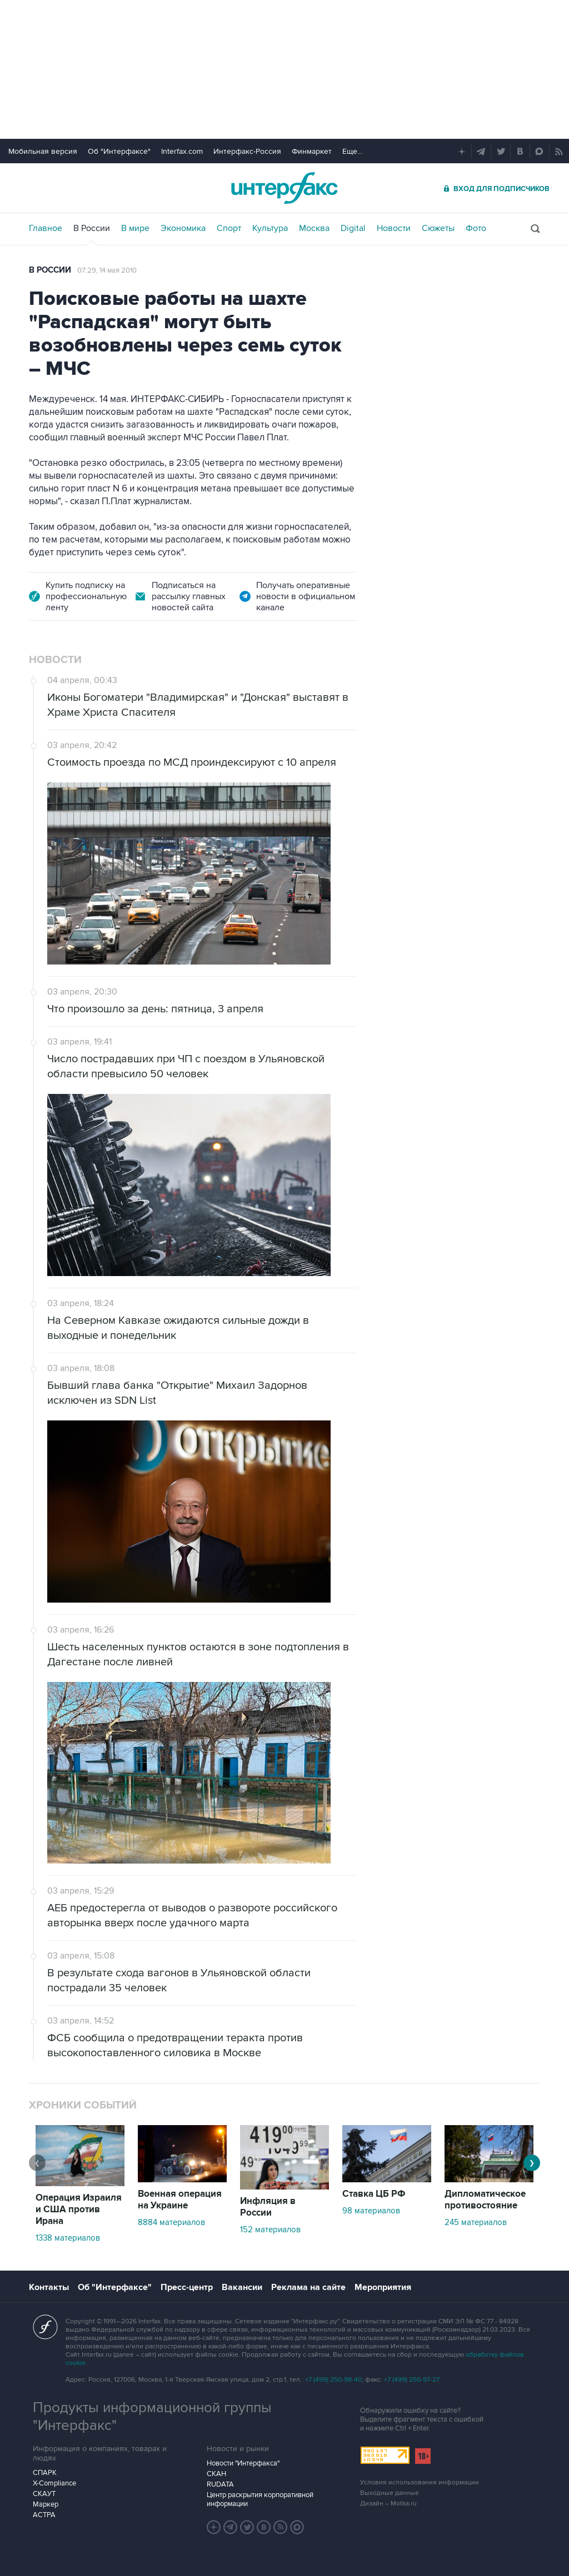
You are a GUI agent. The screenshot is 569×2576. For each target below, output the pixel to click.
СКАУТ (44, 2493)
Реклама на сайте (308, 2287)
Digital (353, 228)
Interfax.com (182, 151)
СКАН (216, 2473)
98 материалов (371, 2211)
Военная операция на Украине (180, 2199)
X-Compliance (54, 2483)
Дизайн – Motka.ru (388, 2503)
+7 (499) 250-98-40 (333, 2380)
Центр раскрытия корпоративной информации (260, 2499)
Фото (476, 228)
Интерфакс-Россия (247, 151)
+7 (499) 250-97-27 (412, 2380)
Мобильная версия (42, 151)
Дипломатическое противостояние (485, 2199)
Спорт (229, 228)
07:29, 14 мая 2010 (107, 270)
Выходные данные (389, 2493)
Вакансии (242, 2287)
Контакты (49, 2287)
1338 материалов (68, 2238)
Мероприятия (383, 2287)
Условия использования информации (419, 2482)
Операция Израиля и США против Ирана (79, 2209)
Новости (394, 228)
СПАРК (45, 2472)
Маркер (45, 2504)
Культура (270, 228)
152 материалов (270, 2229)
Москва (314, 228)
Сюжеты (438, 228)
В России (91, 228)
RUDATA (220, 2484)
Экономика (183, 228)
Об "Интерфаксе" (119, 151)
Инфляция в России (268, 2207)
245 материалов (476, 2222)
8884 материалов (171, 2222)
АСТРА (44, 2514)
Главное (45, 228)
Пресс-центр (187, 2287)
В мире (135, 228)
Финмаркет (312, 151)
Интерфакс (284, 188)
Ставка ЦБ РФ (374, 2194)
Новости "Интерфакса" (243, 2463)
